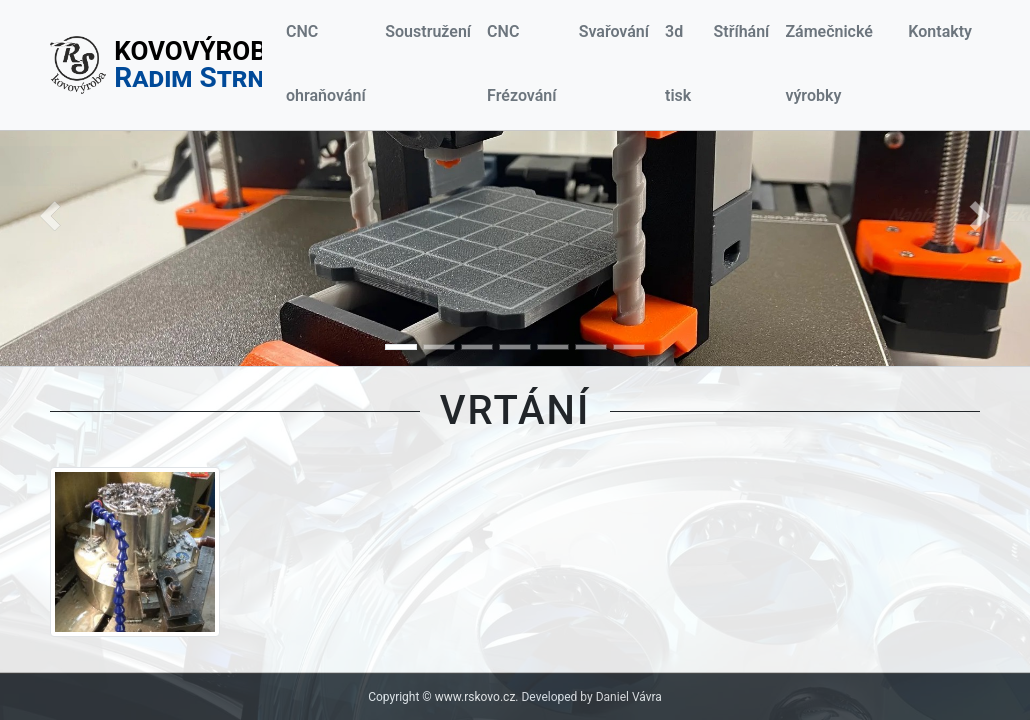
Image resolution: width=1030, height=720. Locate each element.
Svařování (614, 31)
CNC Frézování (521, 63)
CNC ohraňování (326, 63)
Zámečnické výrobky (828, 63)
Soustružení (428, 31)
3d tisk (678, 63)
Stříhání (741, 31)
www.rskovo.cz (475, 697)
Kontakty (940, 31)
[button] (50, 216)
